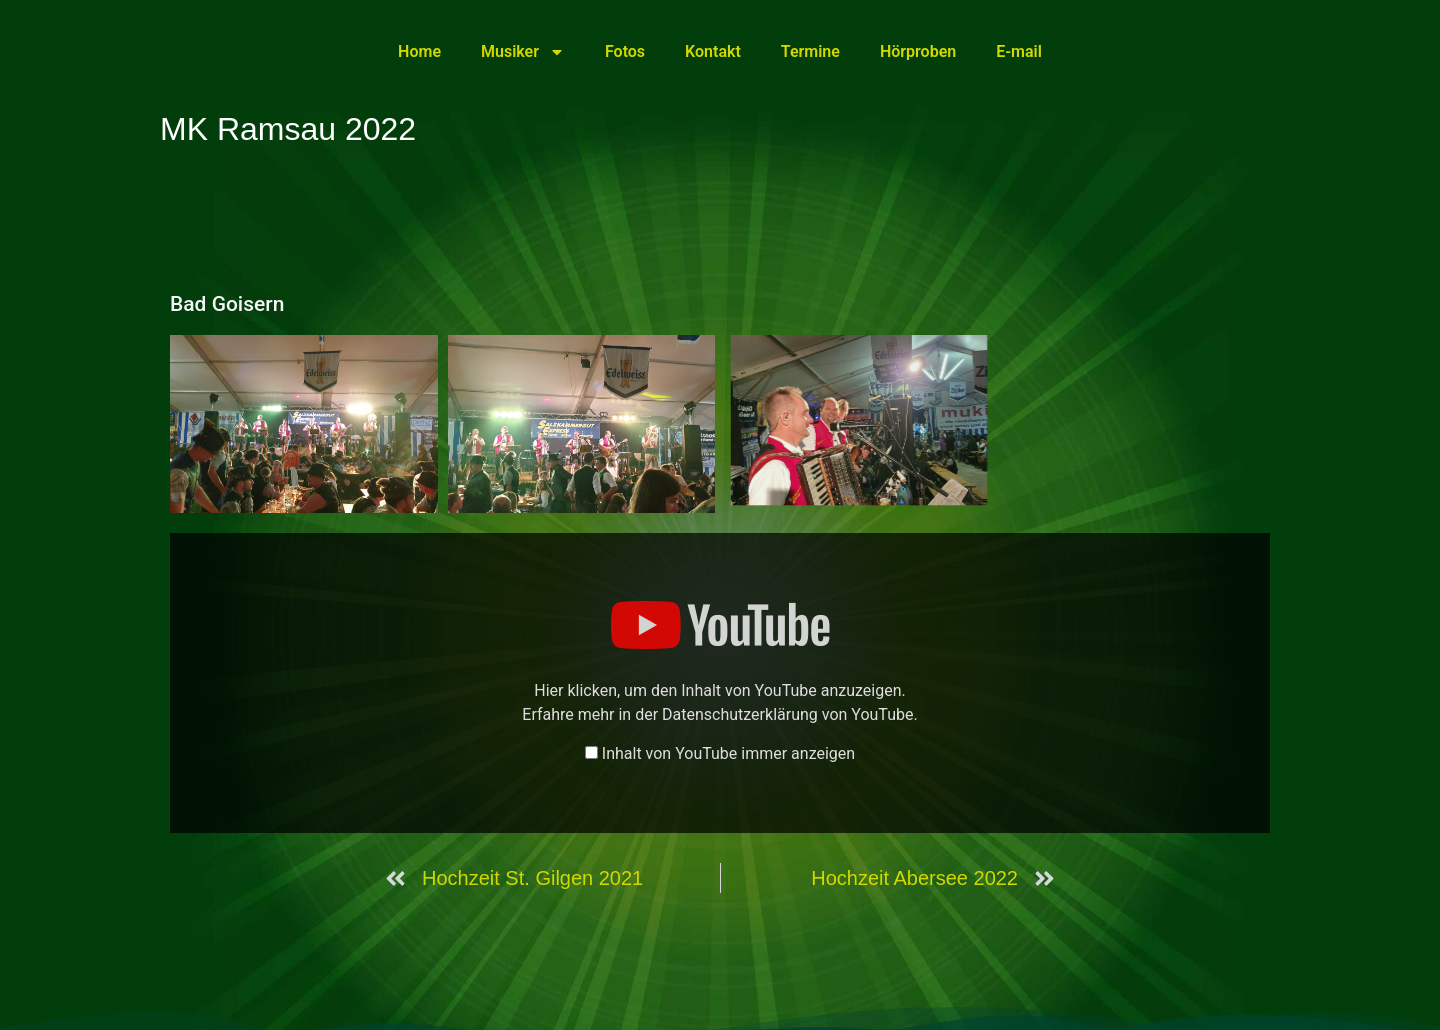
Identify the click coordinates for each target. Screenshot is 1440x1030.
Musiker (523, 52)
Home (419, 51)
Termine (810, 51)
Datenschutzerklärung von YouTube (787, 714)
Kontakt (713, 51)
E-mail (1019, 51)
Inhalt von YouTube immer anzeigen (728, 754)
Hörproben (918, 51)
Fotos (625, 51)
